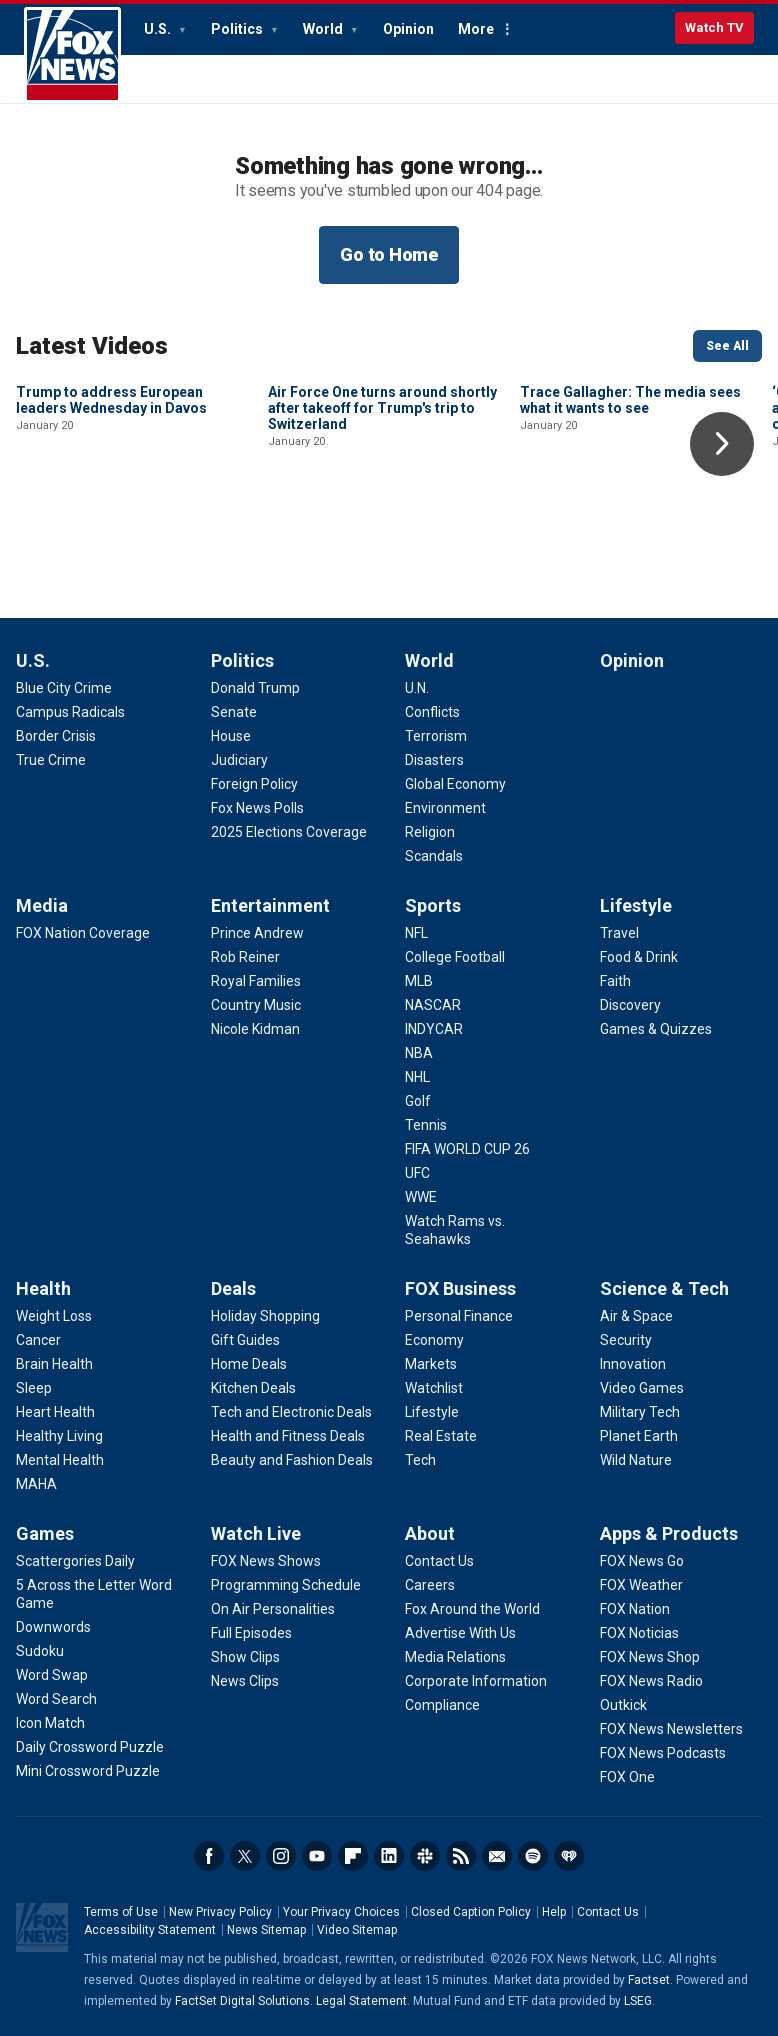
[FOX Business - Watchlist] (434, 1388)
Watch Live (256, 1533)
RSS (461, 1856)
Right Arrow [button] (722, 444)
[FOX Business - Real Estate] (441, 1436)
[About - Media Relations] (455, 1657)
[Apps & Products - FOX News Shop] (650, 1657)
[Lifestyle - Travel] (619, 933)
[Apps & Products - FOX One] (627, 1777)
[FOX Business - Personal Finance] (459, 1316)
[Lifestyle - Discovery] (630, 1005)
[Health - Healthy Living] (59, 1436)
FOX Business (460, 1288)
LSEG (638, 2001)
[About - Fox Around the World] (472, 1609)
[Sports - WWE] (421, 1197)
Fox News (72, 55)
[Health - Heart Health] (55, 1412)
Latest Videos (92, 346)
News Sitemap (266, 1930)
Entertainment (270, 905)
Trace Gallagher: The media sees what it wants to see (630, 535)
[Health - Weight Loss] (54, 1316)
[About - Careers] (430, 1585)
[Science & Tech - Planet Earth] (639, 1436)
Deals (233, 1288)
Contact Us (608, 1912)
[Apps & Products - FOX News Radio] (651, 1681)
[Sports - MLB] (419, 981)
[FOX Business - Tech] (420, 1460)
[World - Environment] (445, 808)
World (324, 29)
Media (42, 905)
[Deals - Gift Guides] (245, 1340)
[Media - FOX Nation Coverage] (83, 933)
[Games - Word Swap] (52, 1675)
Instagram (281, 1856)
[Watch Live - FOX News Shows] (266, 1561)
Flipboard (353, 1856)
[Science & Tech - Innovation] (633, 1364)
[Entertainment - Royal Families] (256, 981)
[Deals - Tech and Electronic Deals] (291, 1412)
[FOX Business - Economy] (434, 1340)
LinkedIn (389, 1856)
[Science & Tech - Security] (626, 1340)
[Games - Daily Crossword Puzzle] (90, 1747)
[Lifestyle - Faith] (615, 981)
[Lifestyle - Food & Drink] (639, 957)
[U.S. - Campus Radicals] (70, 712)
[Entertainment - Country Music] (256, 1005)
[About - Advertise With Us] (460, 1633)
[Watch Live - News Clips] (245, 1681)
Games (45, 1533)
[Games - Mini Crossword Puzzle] (88, 1771)
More (476, 29)
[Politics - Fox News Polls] (257, 808)
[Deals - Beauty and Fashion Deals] (292, 1460)
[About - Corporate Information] (476, 1681)
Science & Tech (664, 1288)
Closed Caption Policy (471, 1912)
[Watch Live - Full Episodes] (251, 1633)
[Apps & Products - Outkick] (623, 1705)
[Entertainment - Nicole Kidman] (255, 1029)
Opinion (408, 29)
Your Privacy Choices (341, 1912)
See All (727, 346)
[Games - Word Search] (56, 1699)
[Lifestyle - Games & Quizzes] (656, 1029)
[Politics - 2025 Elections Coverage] (289, 832)
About (430, 1533)
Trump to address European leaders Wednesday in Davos (111, 535)
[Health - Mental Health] (60, 1460)
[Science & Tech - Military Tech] (640, 1412)
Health (43, 1288)
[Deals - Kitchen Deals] (253, 1388)
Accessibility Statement (150, 1930)
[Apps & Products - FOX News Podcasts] (663, 1753)
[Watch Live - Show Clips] (245, 1657)
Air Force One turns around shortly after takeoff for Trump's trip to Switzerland (382, 543)
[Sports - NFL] (416, 933)
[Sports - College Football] (455, 957)
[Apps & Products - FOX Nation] (635, 1609)
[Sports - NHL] (417, 1077)
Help (554, 1912)
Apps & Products (669, 1533)
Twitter (245, 1856)
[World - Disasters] (434, 760)
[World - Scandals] (434, 856)
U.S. (159, 29)
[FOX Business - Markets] (431, 1364)
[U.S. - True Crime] (51, 760)
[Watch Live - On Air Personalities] (273, 1609)
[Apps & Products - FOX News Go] (642, 1561)
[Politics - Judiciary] (239, 760)
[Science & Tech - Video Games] (642, 1388)
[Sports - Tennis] (426, 1125)
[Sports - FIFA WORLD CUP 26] (467, 1149)
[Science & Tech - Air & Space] (636, 1316)
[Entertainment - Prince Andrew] (257, 933)
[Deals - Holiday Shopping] (265, 1316)
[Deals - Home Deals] (249, 1364)
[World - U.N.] (417, 688)
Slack (425, 1856)
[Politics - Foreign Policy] (254, 784)
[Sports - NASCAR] (433, 1005)
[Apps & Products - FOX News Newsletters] (671, 1729)
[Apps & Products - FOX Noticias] (639, 1633)
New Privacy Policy (220, 1912)
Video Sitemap (357, 1930)
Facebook (209, 1856)
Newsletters (497, 1856)
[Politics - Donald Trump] (255, 688)
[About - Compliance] (442, 1705)
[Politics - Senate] (234, 712)
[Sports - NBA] (419, 1053)
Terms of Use (121, 1912)
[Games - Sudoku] (40, 1651)
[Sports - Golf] (418, 1101)
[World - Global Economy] (455, 784)
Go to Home (389, 254)
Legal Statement (361, 2001)
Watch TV (714, 27)
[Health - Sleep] (34, 1388)
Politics (238, 29)
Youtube (317, 1856)
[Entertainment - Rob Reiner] (245, 957)
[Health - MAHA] (36, 1484)
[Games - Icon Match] (50, 1723)
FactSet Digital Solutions (242, 2001)
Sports (433, 905)
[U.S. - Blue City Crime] (64, 688)
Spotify (533, 1856)
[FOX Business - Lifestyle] (432, 1412)
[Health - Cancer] (38, 1340)
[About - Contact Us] (439, 1561)
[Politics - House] (231, 736)
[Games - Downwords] (53, 1627)
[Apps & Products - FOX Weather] (641, 1585)
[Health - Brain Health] (54, 1364)
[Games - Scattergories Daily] (75, 1561)
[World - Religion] (430, 832)
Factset (649, 1980)
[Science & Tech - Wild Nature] (636, 1460)
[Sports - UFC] (417, 1173)
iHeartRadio (569, 1856)
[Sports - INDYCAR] (434, 1029)
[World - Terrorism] (436, 736)
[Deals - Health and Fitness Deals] (288, 1436)
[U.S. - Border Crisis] (56, 736)
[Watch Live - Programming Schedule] (286, 1585)
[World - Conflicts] (432, 712)
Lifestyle (636, 905)
